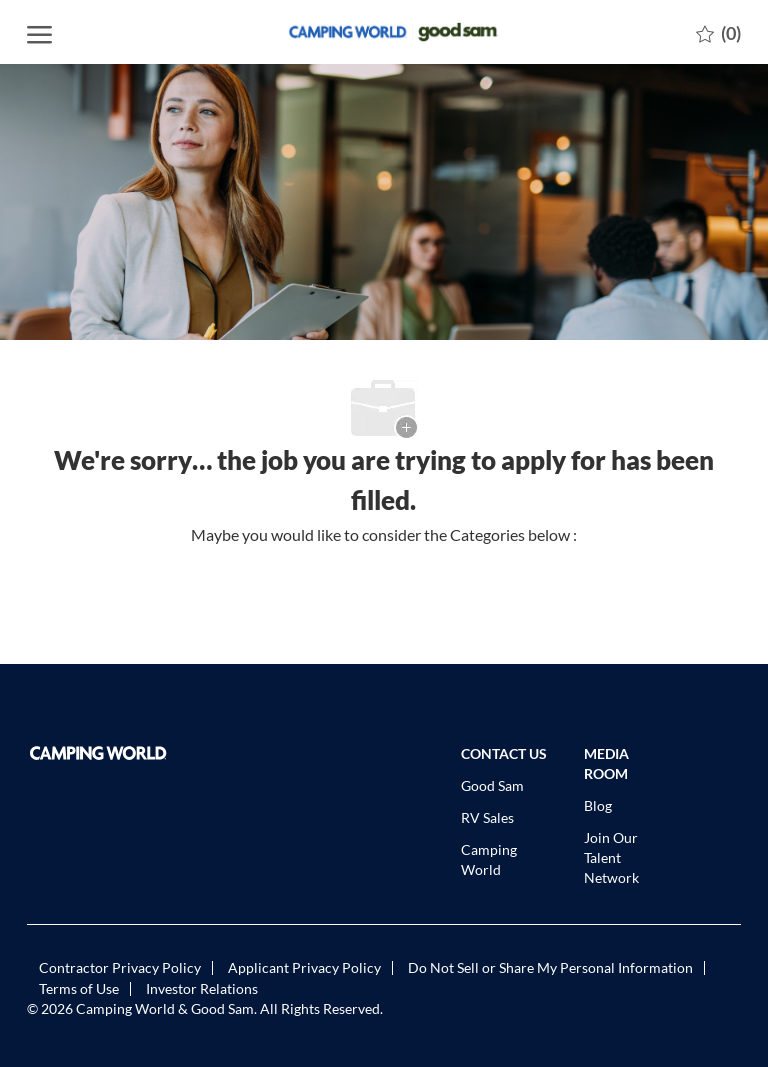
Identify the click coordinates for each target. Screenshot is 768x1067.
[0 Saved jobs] (718, 32)
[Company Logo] (384, 31)
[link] (107, 753)
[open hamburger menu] (39, 32)
